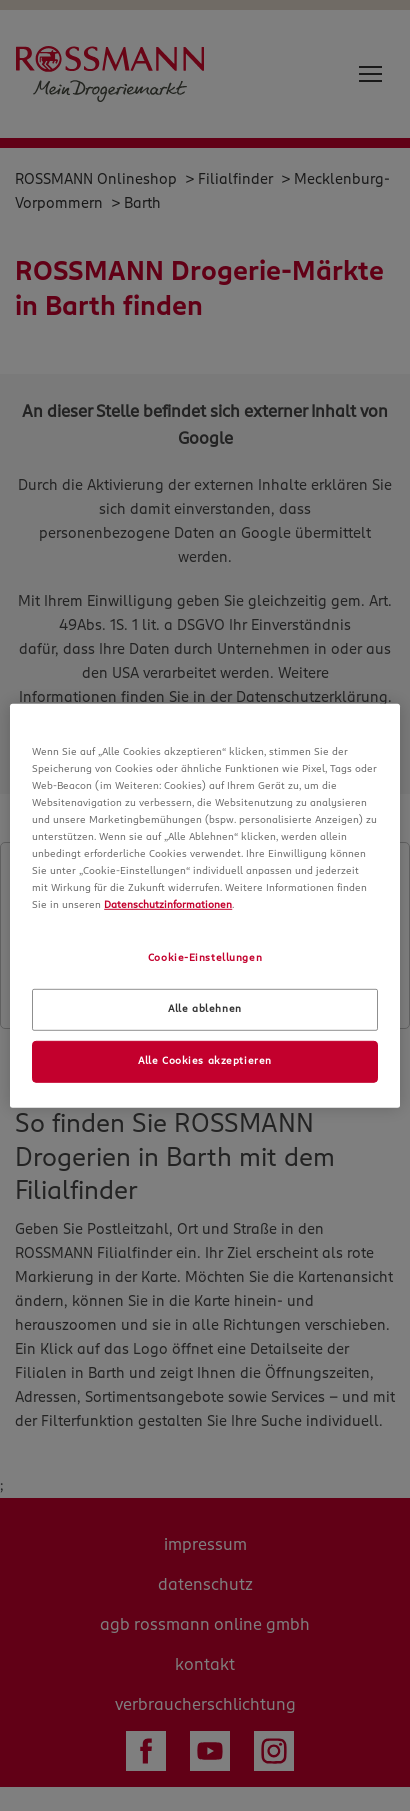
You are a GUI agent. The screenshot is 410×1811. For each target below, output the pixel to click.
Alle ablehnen (204, 1009)
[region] (205, 905)
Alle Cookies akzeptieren (205, 1061)
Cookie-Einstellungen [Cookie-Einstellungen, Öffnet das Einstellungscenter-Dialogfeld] (205, 958)
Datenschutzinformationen (168, 905)
